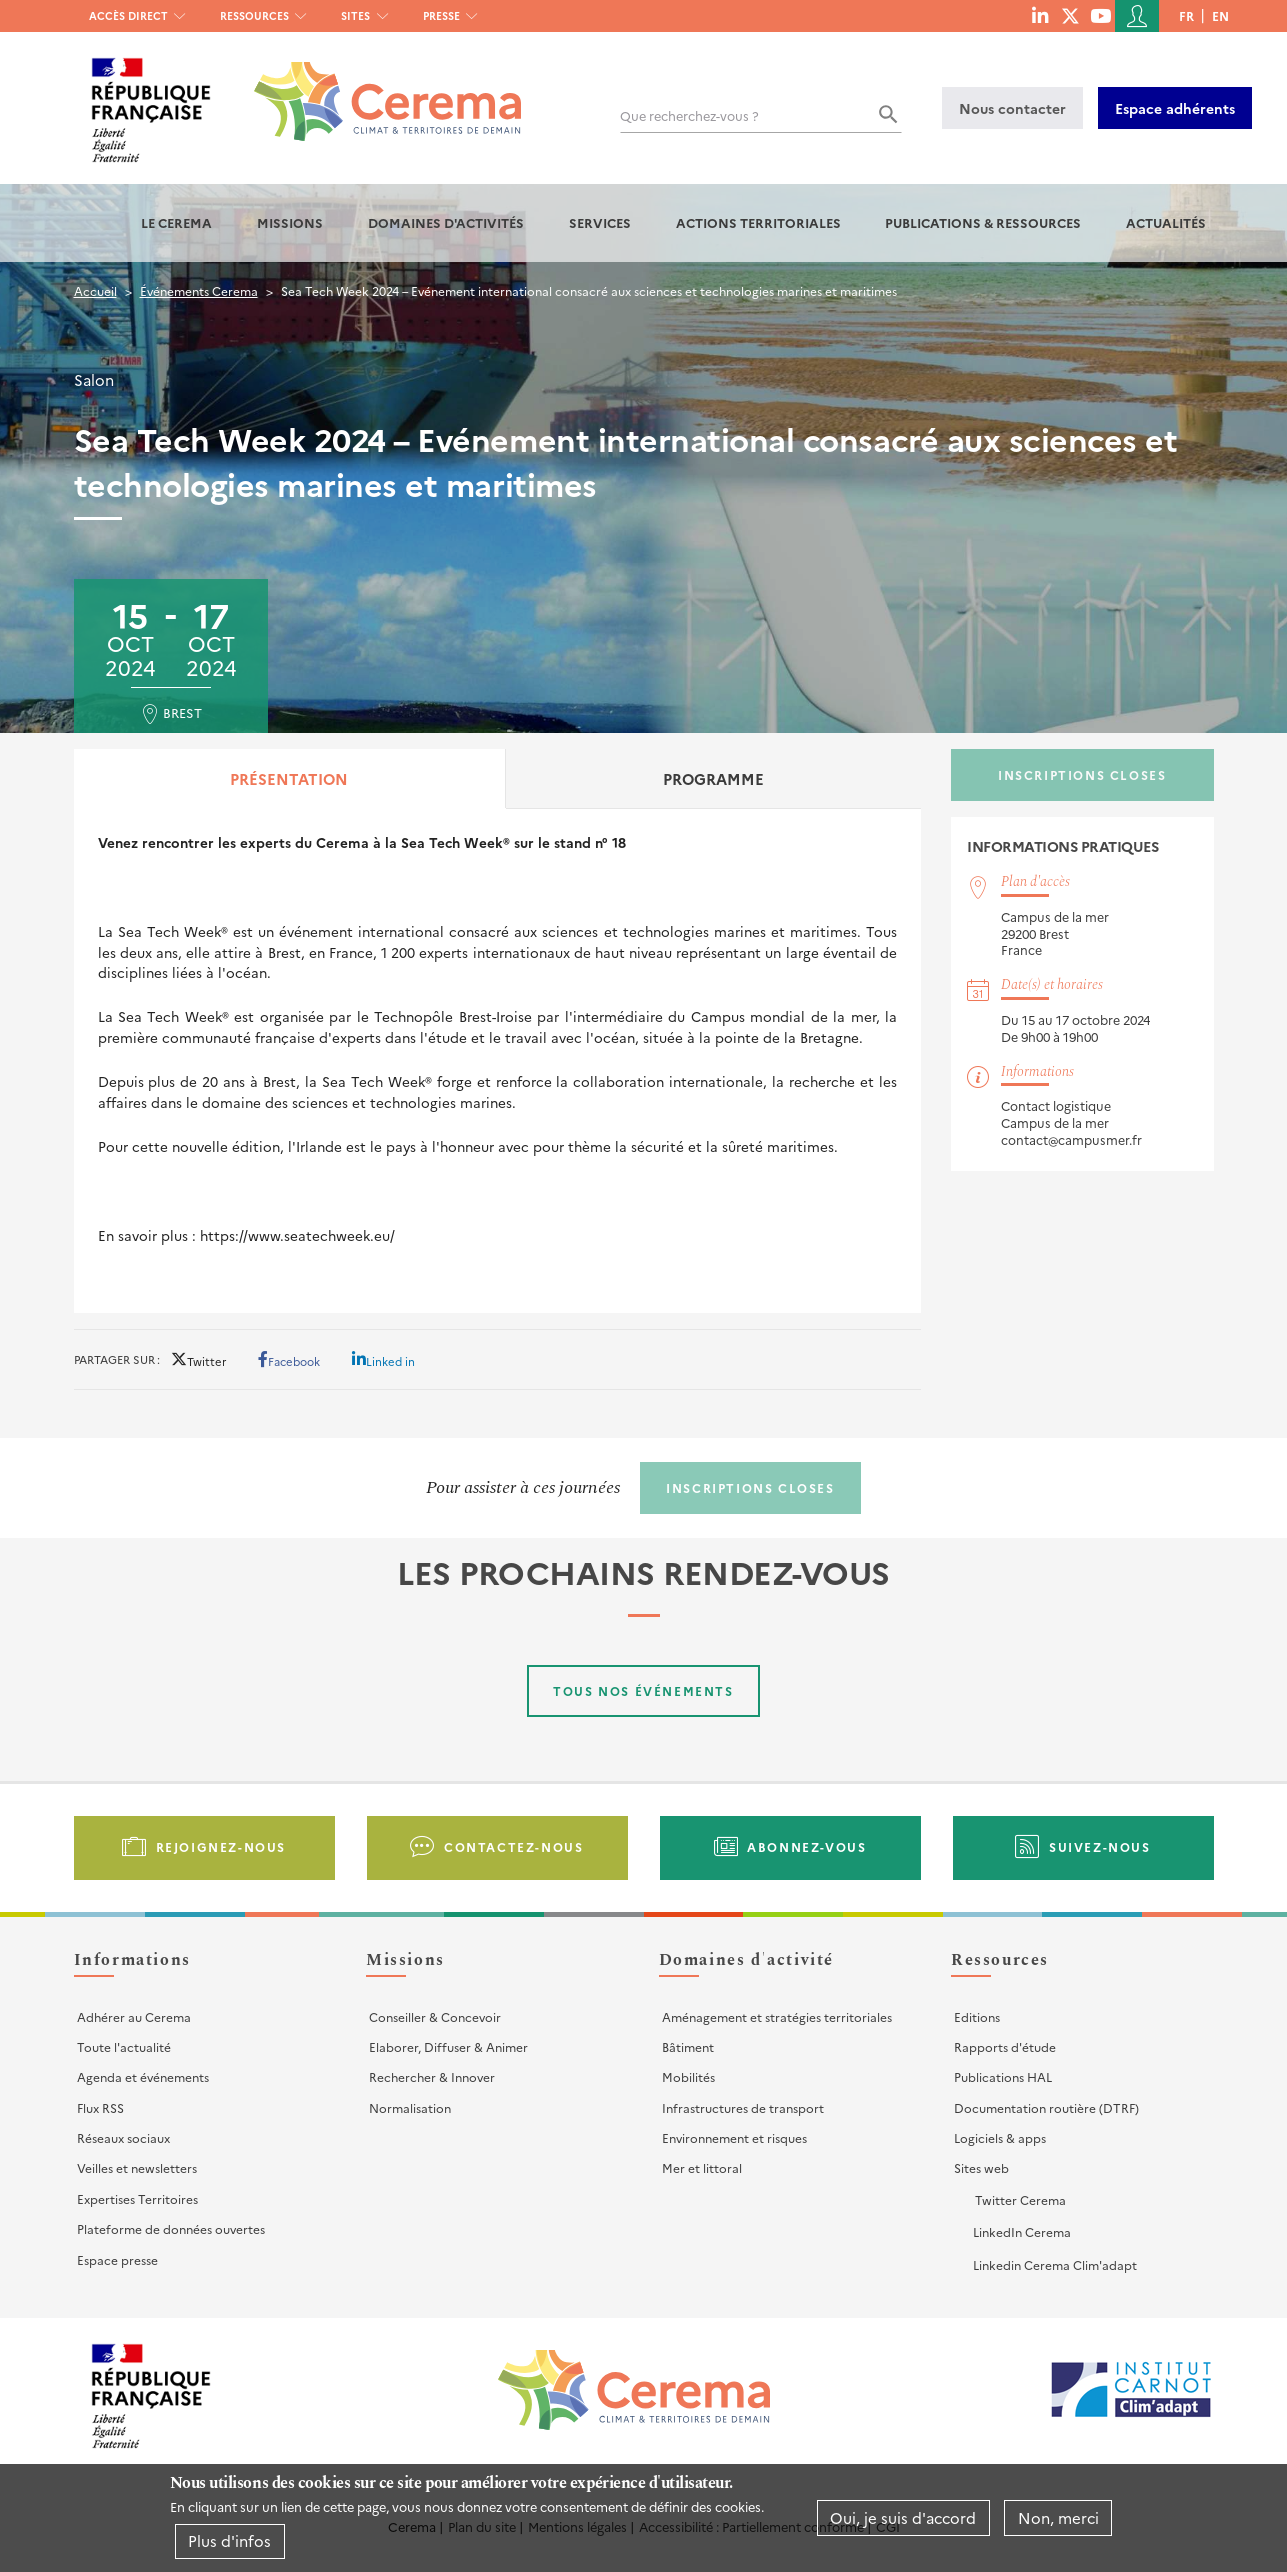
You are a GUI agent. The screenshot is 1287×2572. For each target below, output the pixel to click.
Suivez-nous (1100, 1846)
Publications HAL (1003, 2076)
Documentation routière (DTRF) (1046, 2107)
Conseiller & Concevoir (435, 2016)
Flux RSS (100, 2107)
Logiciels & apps (1000, 2137)
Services (600, 222)
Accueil (95, 290)
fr (1186, 15)
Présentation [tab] (289, 778)
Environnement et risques (734, 2137)
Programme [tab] (713, 778)
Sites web (981, 2167)
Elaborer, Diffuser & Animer (448, 2046)
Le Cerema (176, 222)
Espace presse (117, 2259)
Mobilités (688, 2076)
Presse (441, 15)
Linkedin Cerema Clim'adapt (1055, 2264)
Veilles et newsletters (137, 2167)
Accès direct (128, 15)
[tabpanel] (498, 1060)
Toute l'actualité (124, 2046)
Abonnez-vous (806, 1846)
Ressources (254, 15)
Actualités (1166, 222)
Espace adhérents (1175, 108)
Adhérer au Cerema (134, 2016)
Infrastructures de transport (743, 2107)
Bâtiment (688, 2046)
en (1220, 15)
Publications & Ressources (983, 222)
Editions (977, 2016)
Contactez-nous (513, 1846)
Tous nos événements (643, 1690)
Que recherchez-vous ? (689, 115)
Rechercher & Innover (432, 2076)
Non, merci (1058, 2517)
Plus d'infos (229, 2540)
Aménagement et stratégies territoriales (777, 2016)
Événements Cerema (199, 290)
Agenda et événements (143, 2076)
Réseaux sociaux (123, 2137)
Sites (355, 15)
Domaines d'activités (446, 222)
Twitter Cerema (1020, 2199)
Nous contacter (1012, 108)
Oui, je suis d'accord (903, 2517)
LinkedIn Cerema (1022, 2231)
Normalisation (410, 2107)
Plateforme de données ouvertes (171, 2228)
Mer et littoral (702, 2167)
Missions (290, 222)
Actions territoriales (758, 222)
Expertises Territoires (137, 2198)
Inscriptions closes (1082, 774)
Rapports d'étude (1005, 2046)
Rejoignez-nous (221, 1846)
